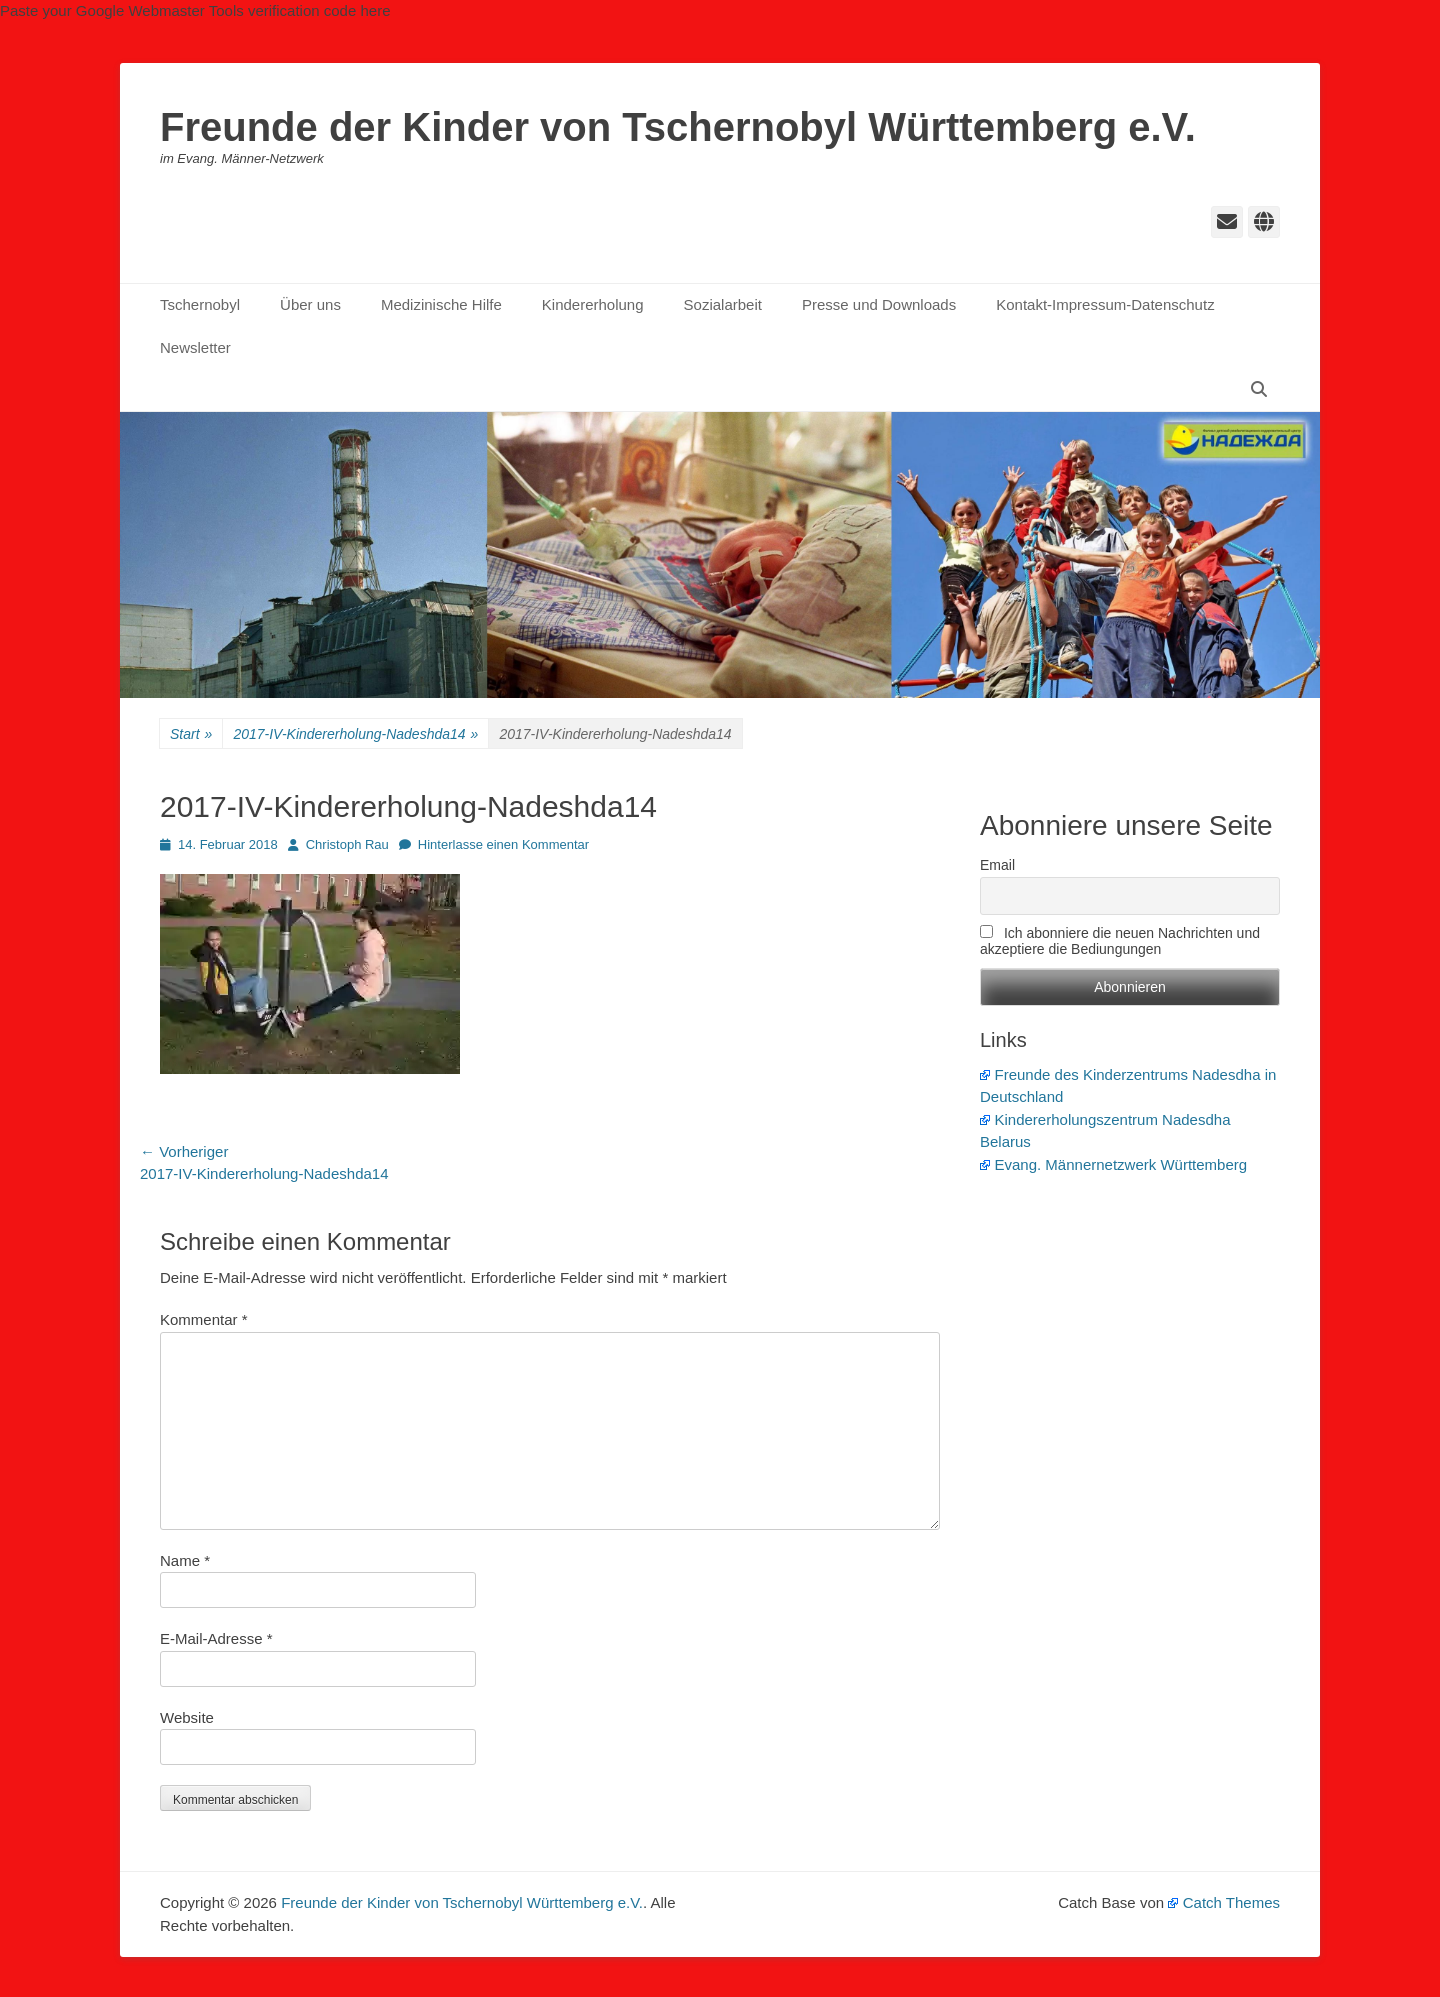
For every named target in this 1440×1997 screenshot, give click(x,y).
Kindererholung (593, 304)
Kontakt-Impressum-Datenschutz (1105, 304)
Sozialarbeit (723, 304)
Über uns (310, 304)
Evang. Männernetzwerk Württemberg (1113, 1164)
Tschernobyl (200, 304)
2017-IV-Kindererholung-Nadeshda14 (355, 734)
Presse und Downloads (879, 304)
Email (997, 865)
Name (185, 1560)
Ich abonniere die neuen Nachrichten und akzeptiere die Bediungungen (1120, 941)
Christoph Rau (347, 844)
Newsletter (195, 347)
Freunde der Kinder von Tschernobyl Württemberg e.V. (678, 127)
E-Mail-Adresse (216, 1638)
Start (191, 734)
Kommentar (204, 1319)
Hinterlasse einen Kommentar (503, 844)
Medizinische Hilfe (441, 304)
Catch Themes (1224, 1902)
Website (187, 1717)
